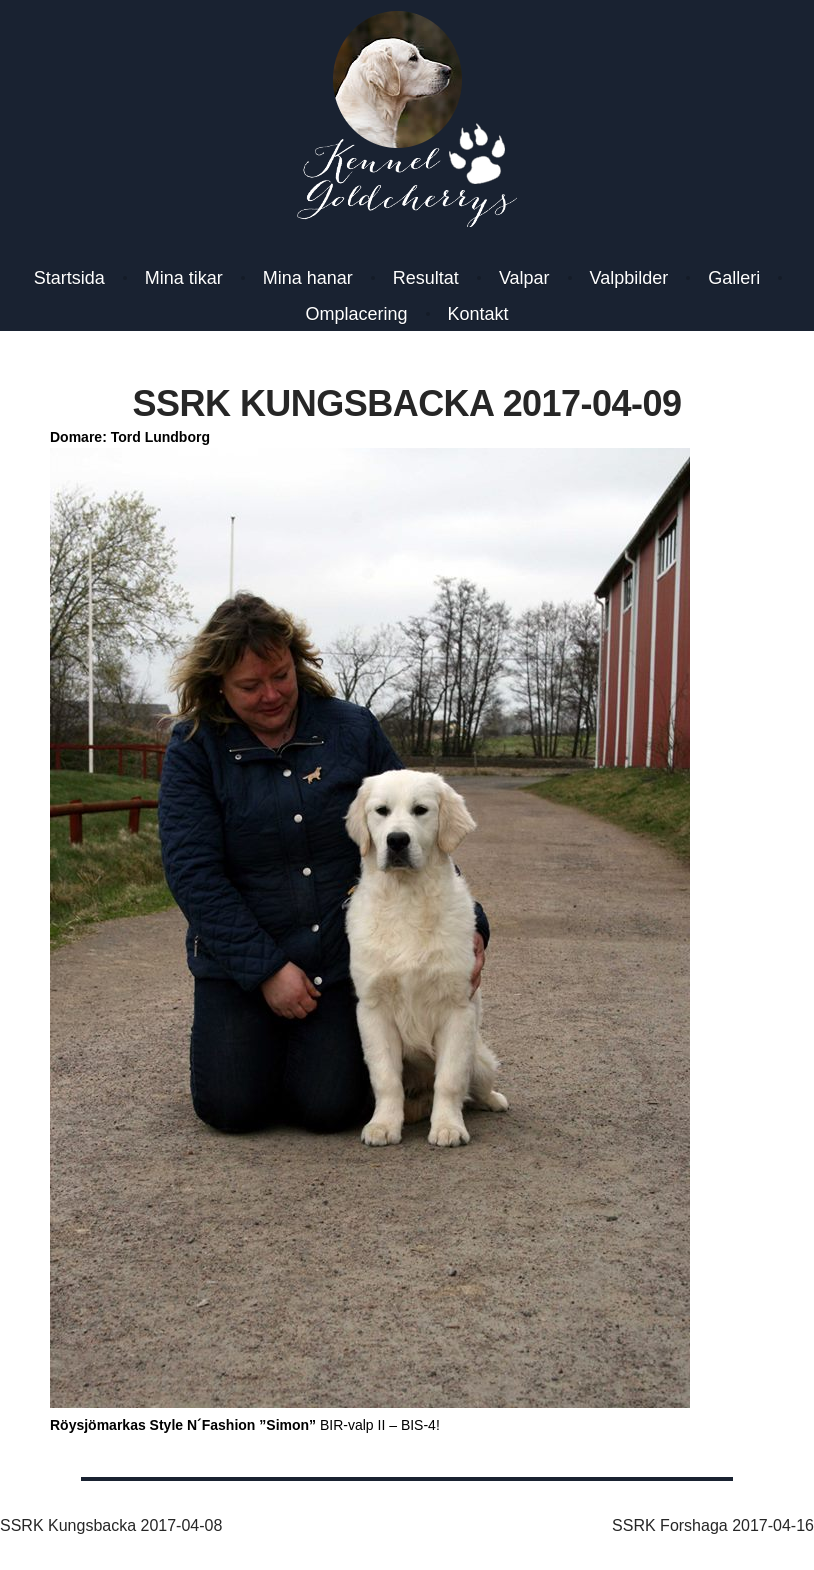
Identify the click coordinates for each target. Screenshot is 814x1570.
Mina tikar (184, 278)
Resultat (426, 278)
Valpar (524, 278)
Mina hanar (308, 278)
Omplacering (356, 314)
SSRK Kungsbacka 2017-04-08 (111, 1525)
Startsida (69, 278)
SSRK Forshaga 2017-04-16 (713, 1525)
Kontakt (478, 314)
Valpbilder (629, 278)
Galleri (734, 278)
